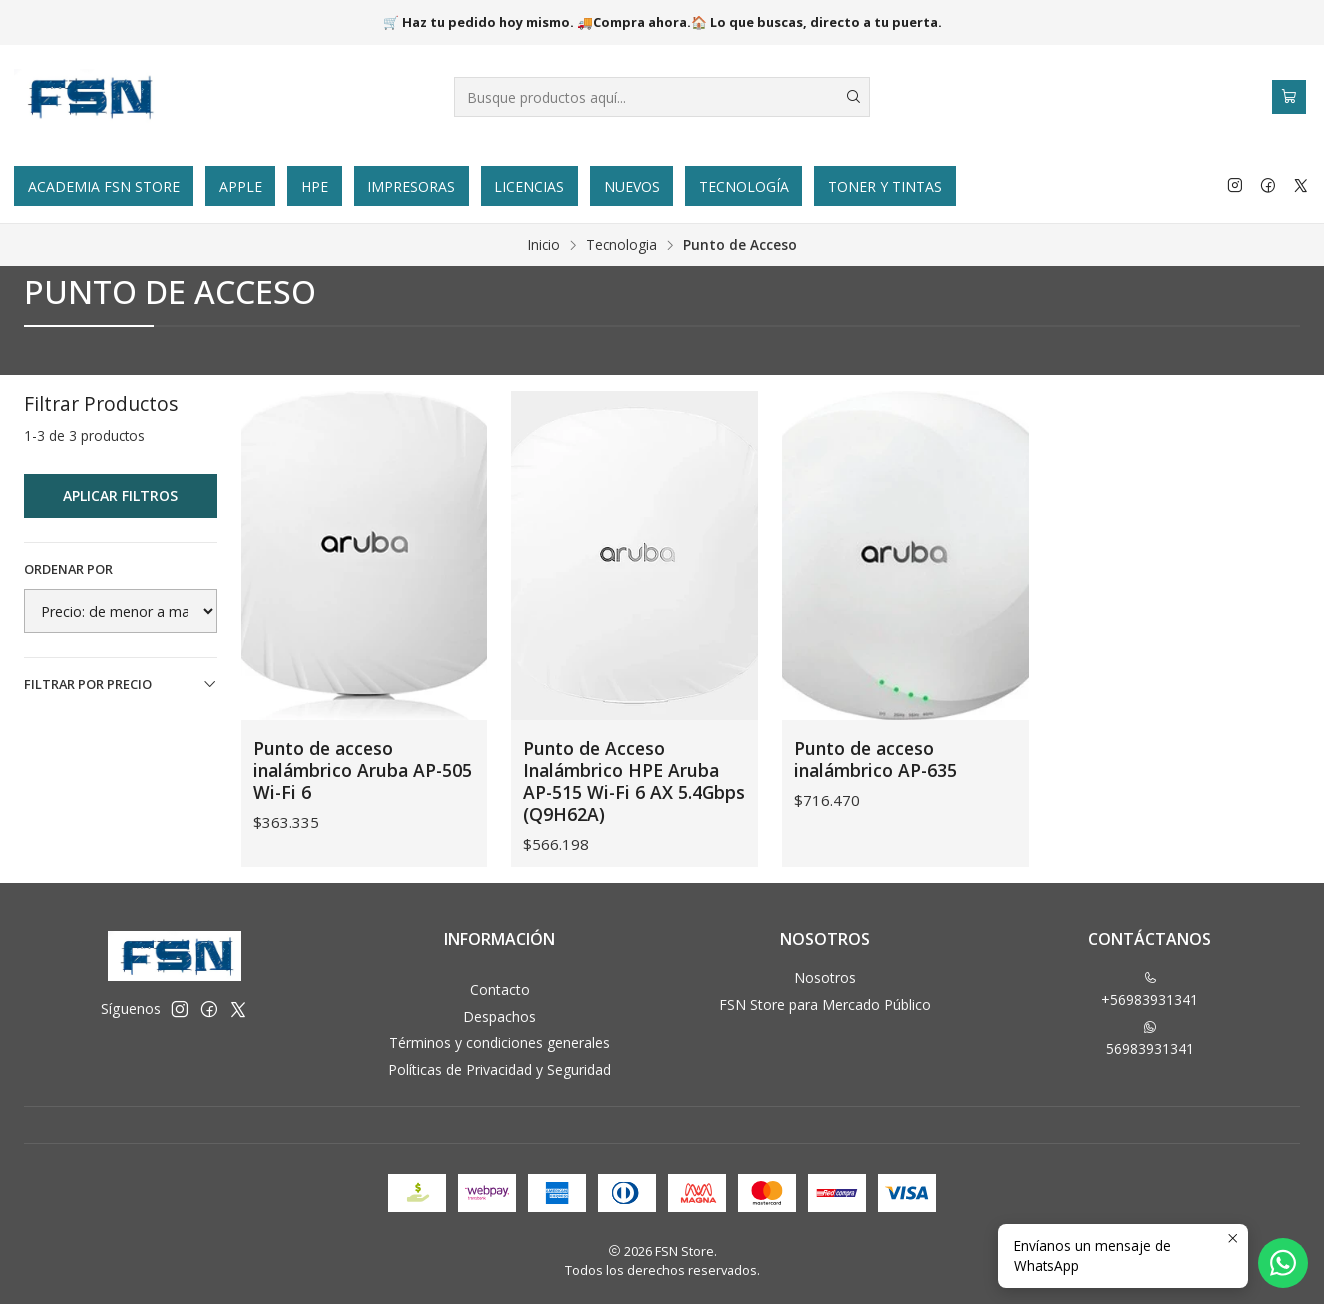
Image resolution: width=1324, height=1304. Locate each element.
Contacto (500, 989)
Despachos (499, 1016)
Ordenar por (68, 569)
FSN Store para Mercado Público (825, 1004)
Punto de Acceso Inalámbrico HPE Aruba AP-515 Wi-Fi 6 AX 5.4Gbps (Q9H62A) (634, 781)
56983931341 (1150, 1039)
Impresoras (411, 186)
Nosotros (825, 977)
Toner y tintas (885, 186)
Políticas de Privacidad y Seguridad (499, 1069)
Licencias (529, 186)
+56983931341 (1149, 990)
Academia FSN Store (104, 186)
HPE (314, 186)
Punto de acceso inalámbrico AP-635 (875, 759)
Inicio (544, 245)
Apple (240, 186)
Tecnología (744, 186)
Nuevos (632, 186)
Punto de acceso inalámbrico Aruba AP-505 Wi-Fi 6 (362, 770)
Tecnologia (621, 245)
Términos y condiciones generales (499, 1042)
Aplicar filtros (120, 495)
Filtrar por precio (120, 684)
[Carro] (1289, 97)
